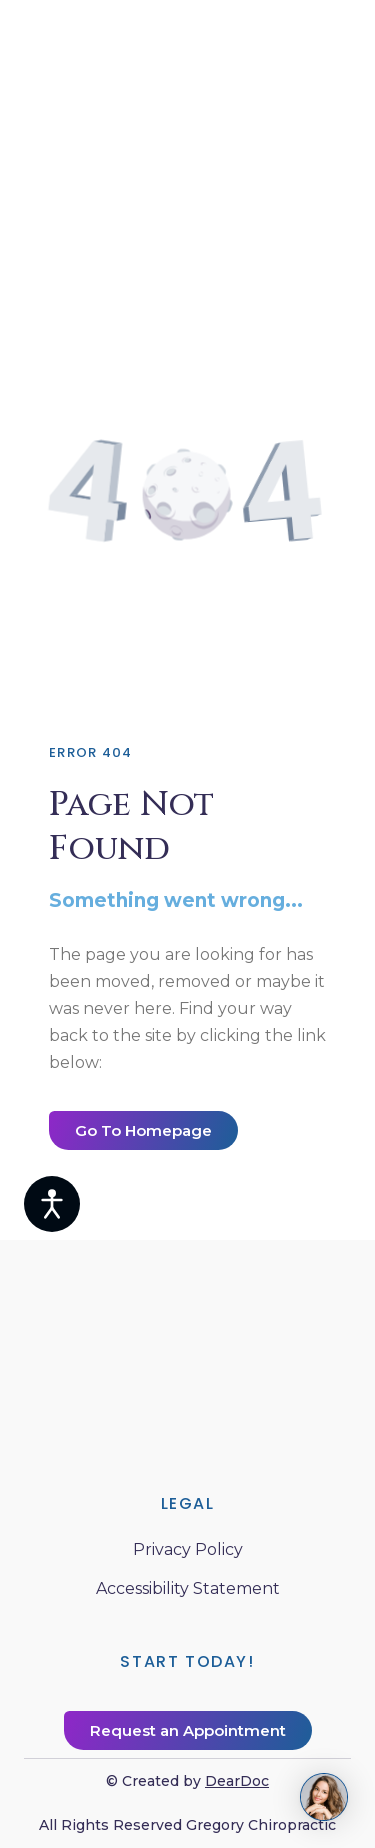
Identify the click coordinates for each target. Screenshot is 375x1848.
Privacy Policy (188, 1549)
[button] (143, 1130)
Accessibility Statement (188, 1588)
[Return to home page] (187, 1349)
